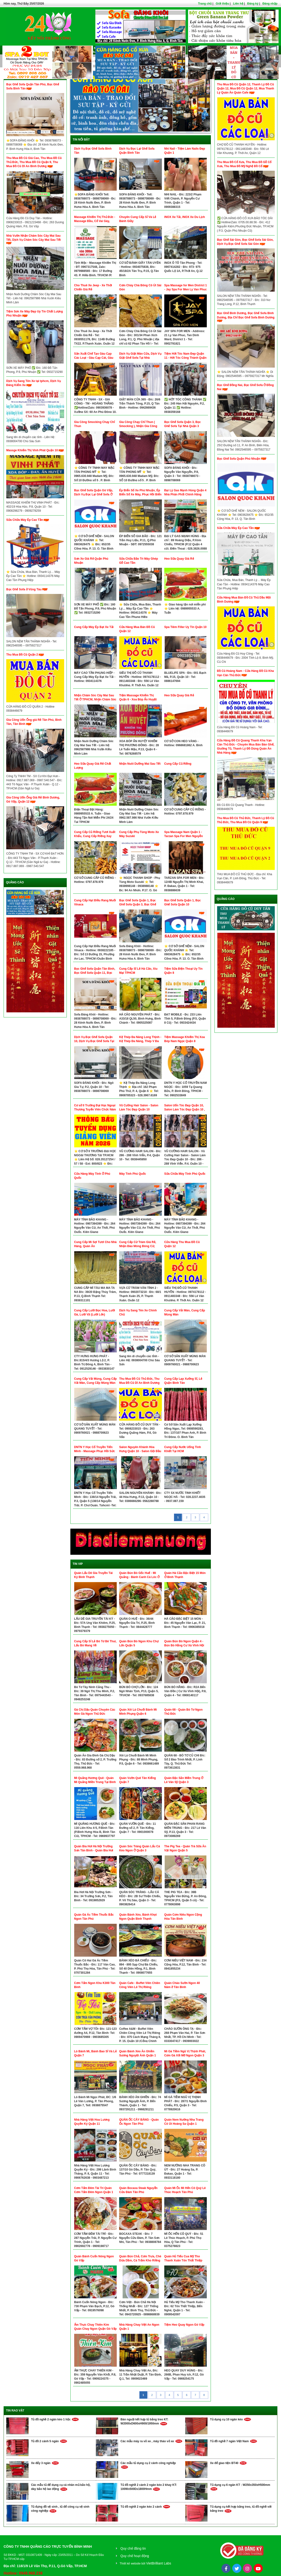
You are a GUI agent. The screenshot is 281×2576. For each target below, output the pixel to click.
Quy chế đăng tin (133, 2548)
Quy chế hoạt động (134, 2556)
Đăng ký (252, 3)
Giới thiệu (222, 3)
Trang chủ (205, 3)
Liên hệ (238, 3)
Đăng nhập (270, 3)
